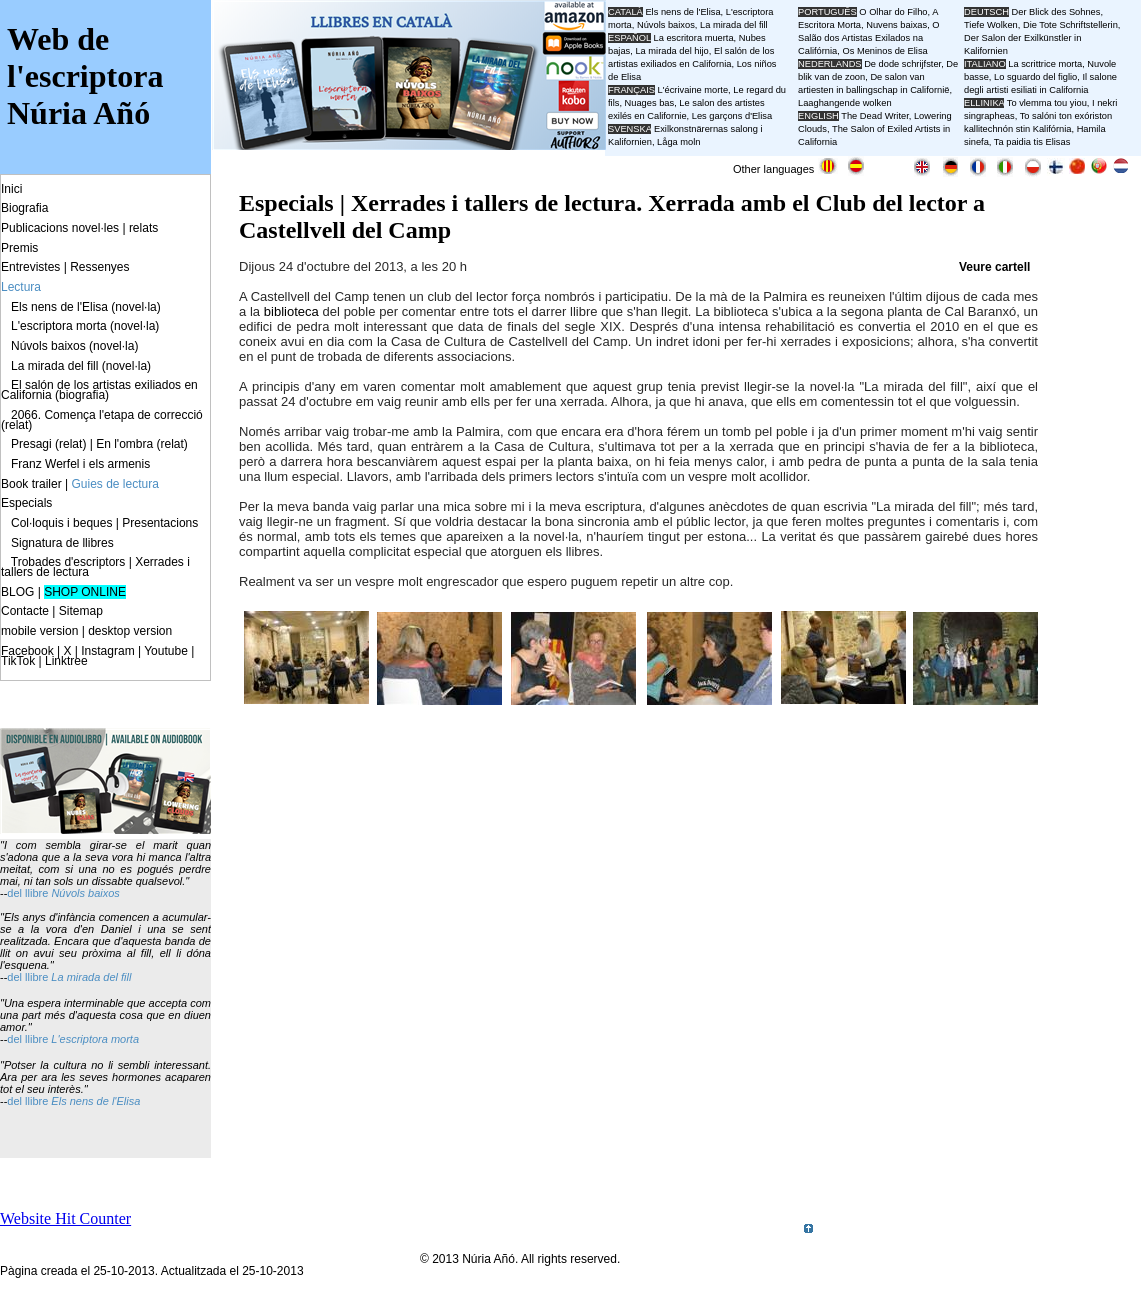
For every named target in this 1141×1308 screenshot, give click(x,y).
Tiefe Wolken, (992, 25)
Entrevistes (30, 267)
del (16, 893)
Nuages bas (650, 103)
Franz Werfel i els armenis (80, 464)
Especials (26, 503)
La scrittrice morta (1045, 64)
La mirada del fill (91, 977)
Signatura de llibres (62, 543)
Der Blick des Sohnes (1056, 12)
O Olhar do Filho (893, 12)
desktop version (130, 631)
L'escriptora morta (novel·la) (85, 326)
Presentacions (160, 523)
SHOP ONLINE (85, 592)
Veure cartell (994, 267)
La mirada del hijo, (674, 51)
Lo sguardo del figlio (1035, 77)
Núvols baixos (85, 893)
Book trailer (31, 484)
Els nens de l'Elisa (95, 1101)
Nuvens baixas (896, 25)
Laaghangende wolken (845, 103)
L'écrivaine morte (693, 90)
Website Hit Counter (65, 1218)
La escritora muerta (693, 38)
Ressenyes (99, 267)
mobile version (39, 631)
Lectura (21, 287)
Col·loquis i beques (61, 523)
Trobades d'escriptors (68, 562)
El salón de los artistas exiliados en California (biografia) (99, 390)
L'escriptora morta (95, 1039)
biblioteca (291, 311)
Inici (11, 189)
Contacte (25, 611)
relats (143, 228)
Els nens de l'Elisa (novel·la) (86, 307)
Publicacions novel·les (60, 228)
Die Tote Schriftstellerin (1070, 25)
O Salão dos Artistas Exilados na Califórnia (869, 38)
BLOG (17, 592)
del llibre (29, 977)
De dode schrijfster (902, 64)
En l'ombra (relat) (142, 444)
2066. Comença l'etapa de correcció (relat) (102, 420)
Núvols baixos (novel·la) (74, 346)
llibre (38, 893)
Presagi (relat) (48, 444)
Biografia (24, 208)
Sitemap (81, 611)
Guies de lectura (115, 484)
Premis (19, 248)
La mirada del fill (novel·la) (81, 366)
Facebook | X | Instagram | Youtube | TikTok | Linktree (97, 656)
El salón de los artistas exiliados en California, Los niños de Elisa (692, 64)
